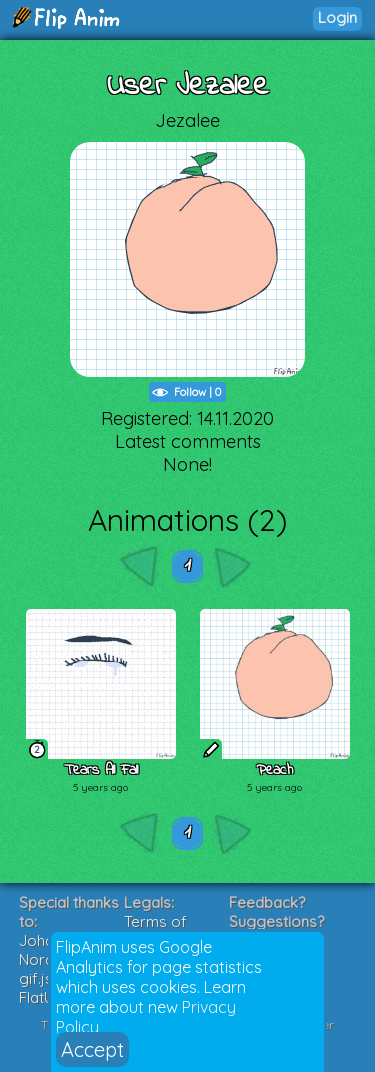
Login (337, 17)
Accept (92, 1049)
